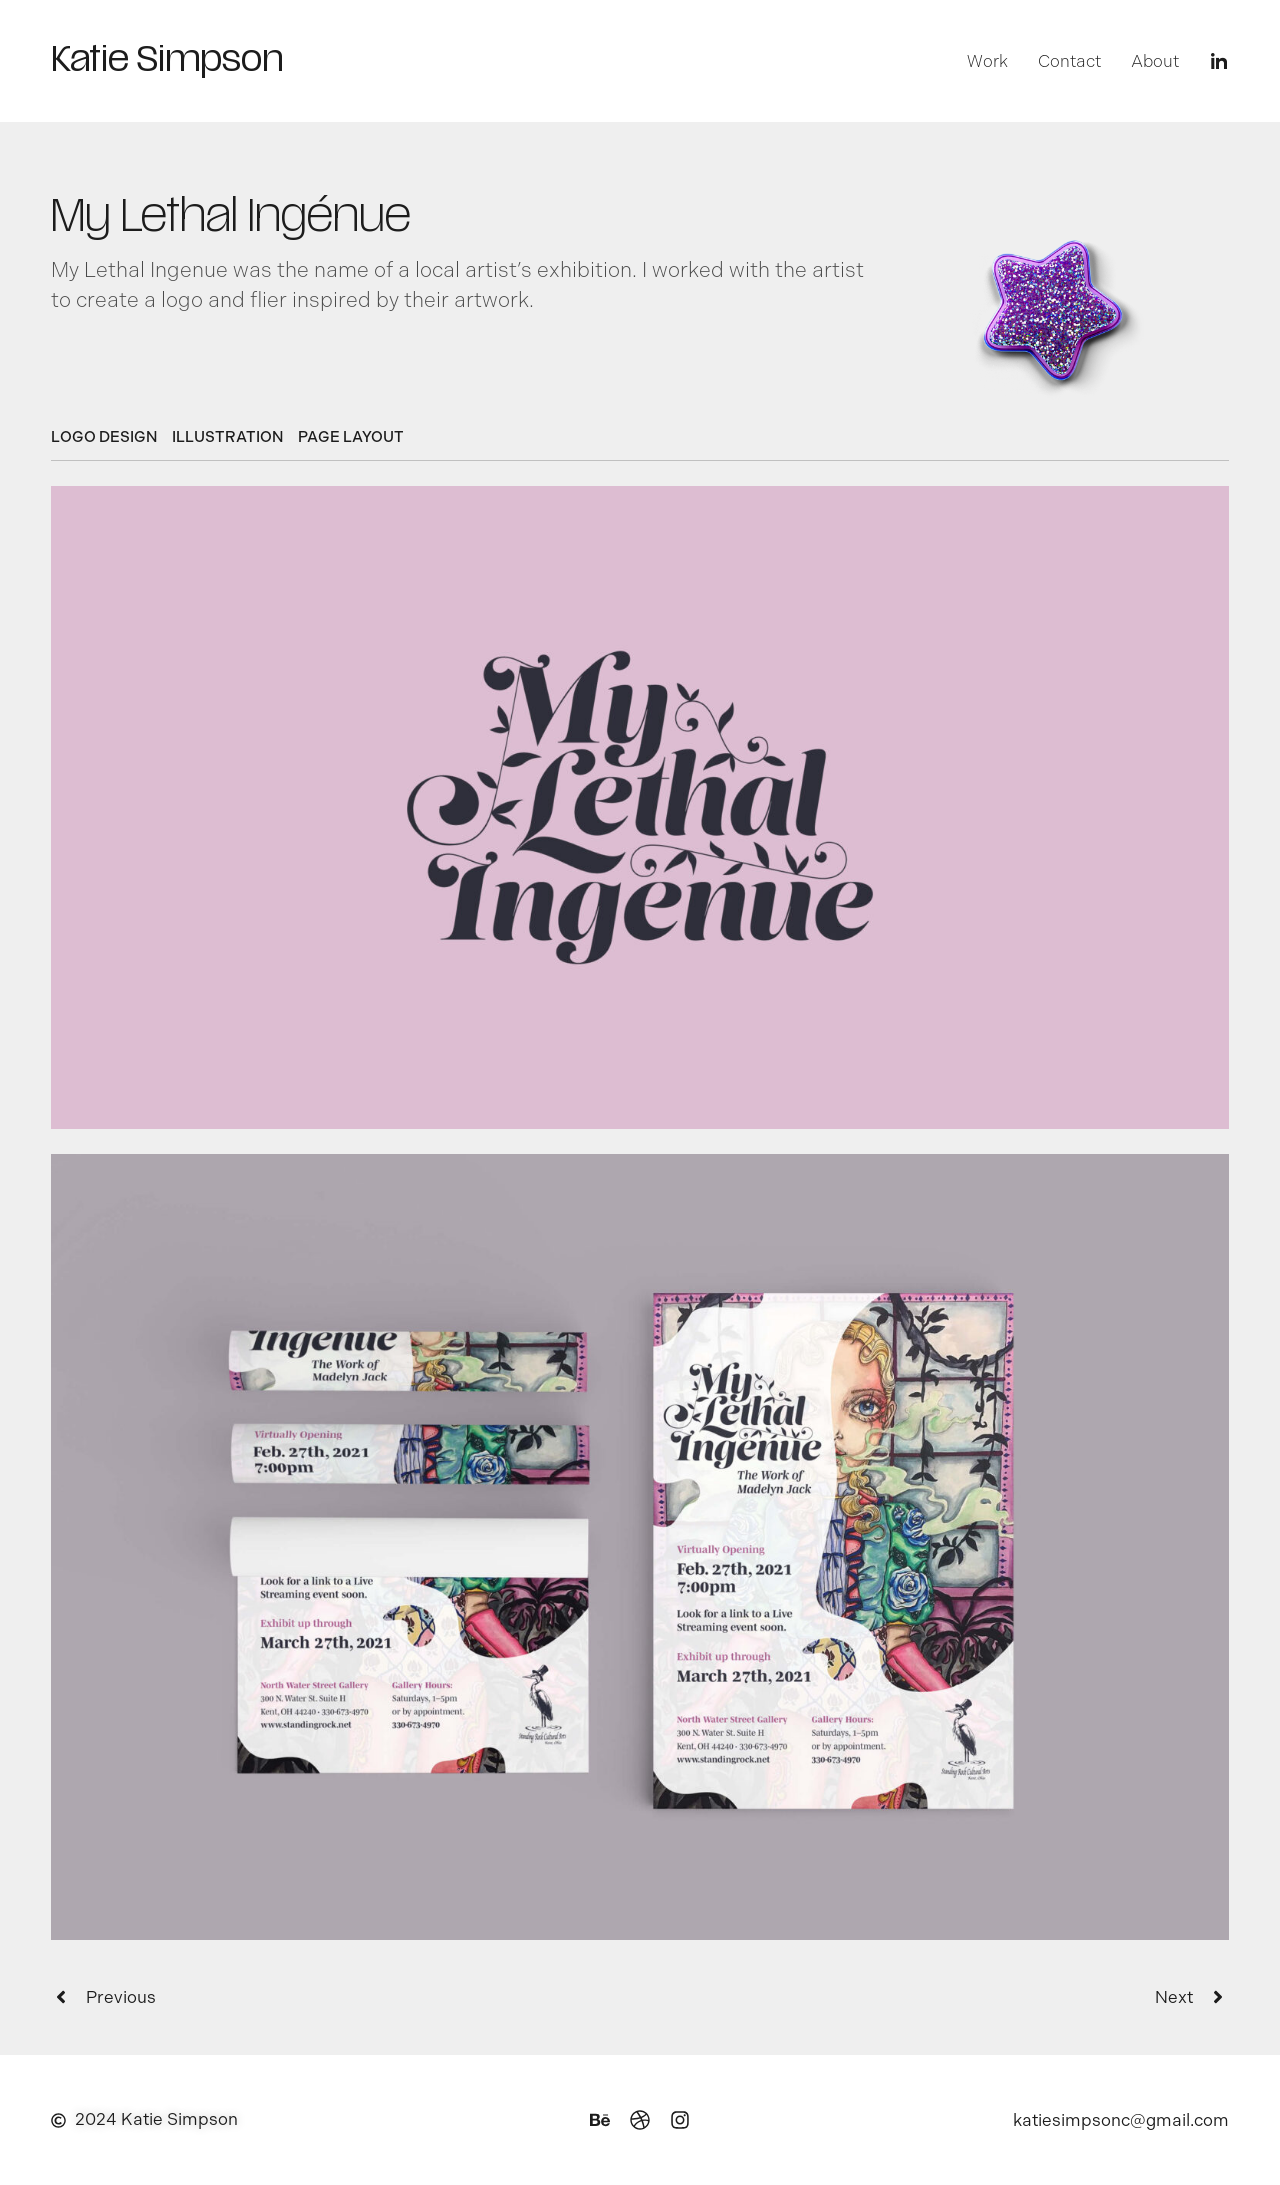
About (1155, 61)
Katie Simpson (167, 62)
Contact (1069, 61)
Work (987, 61)
